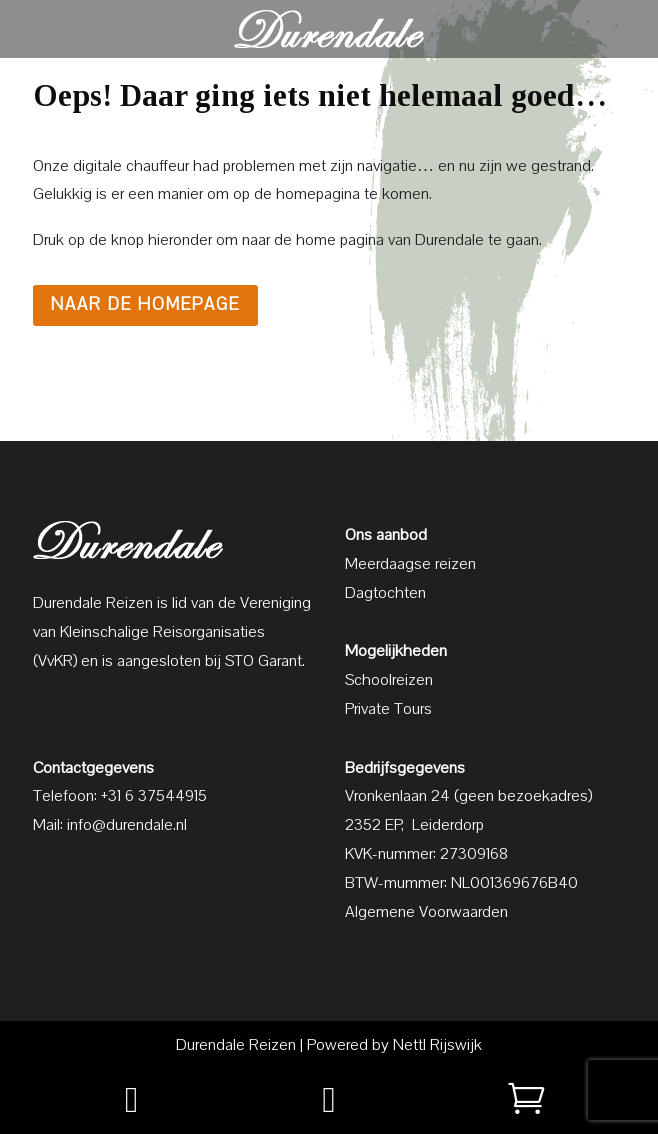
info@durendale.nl (127, 825)
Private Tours (388, 709)
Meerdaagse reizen (410, 564)
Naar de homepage (145, 304)
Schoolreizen (389, 680)
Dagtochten (385, 593)
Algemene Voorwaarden (426, 912)
